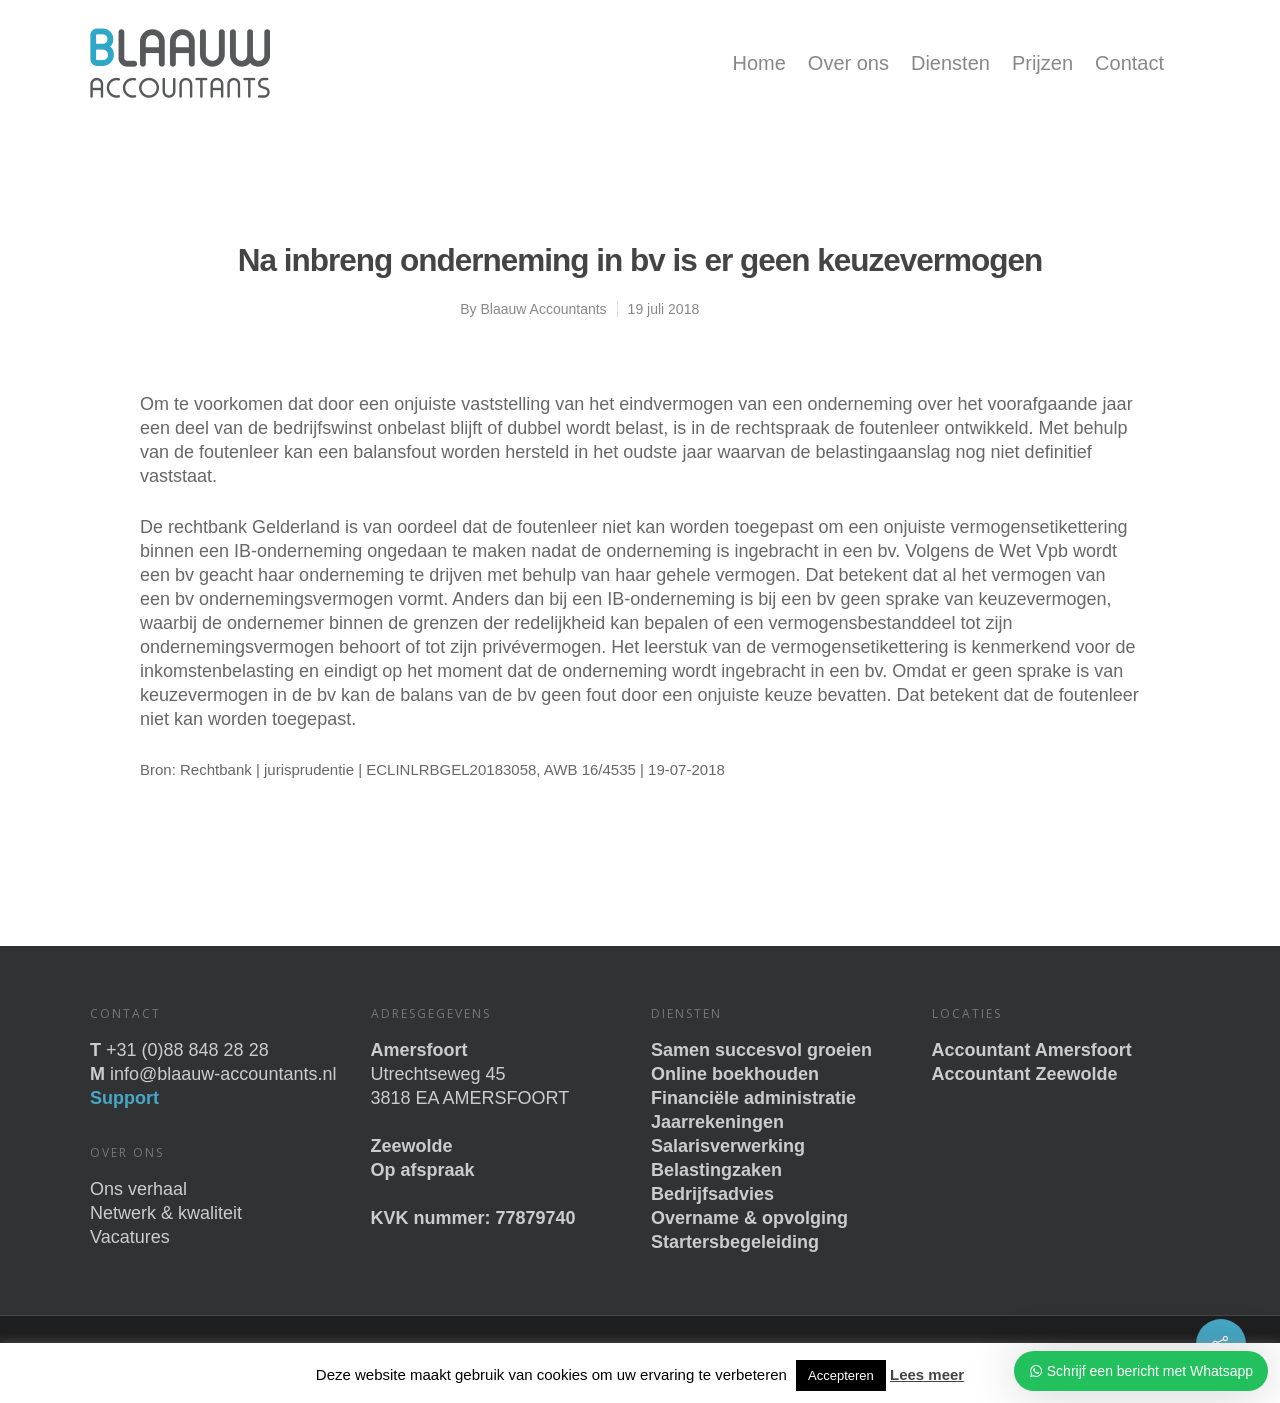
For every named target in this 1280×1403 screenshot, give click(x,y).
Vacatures (130, 1237)
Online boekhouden (735, 1074)
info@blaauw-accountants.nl (223, 1074)
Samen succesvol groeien (761, 1050)
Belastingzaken (716, 1170)
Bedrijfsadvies (712, 1194)
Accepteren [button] (841, 1375)
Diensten (950, 63)
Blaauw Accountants (544, 309)
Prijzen (1042, 63)
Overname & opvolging (749, 1218)
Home (758, 63)
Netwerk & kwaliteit (166, 1213)
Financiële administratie (753, 1098)
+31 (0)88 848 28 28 (187, 1050)
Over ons (848, 63)
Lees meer (927, 1374)
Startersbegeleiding (735, 1242)
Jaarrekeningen (717, 1122)
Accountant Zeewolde (1025, 1074)
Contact (1129, 63)
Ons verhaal (138, 1189)
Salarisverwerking (728, 1146)
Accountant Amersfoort (1032, 1050)
